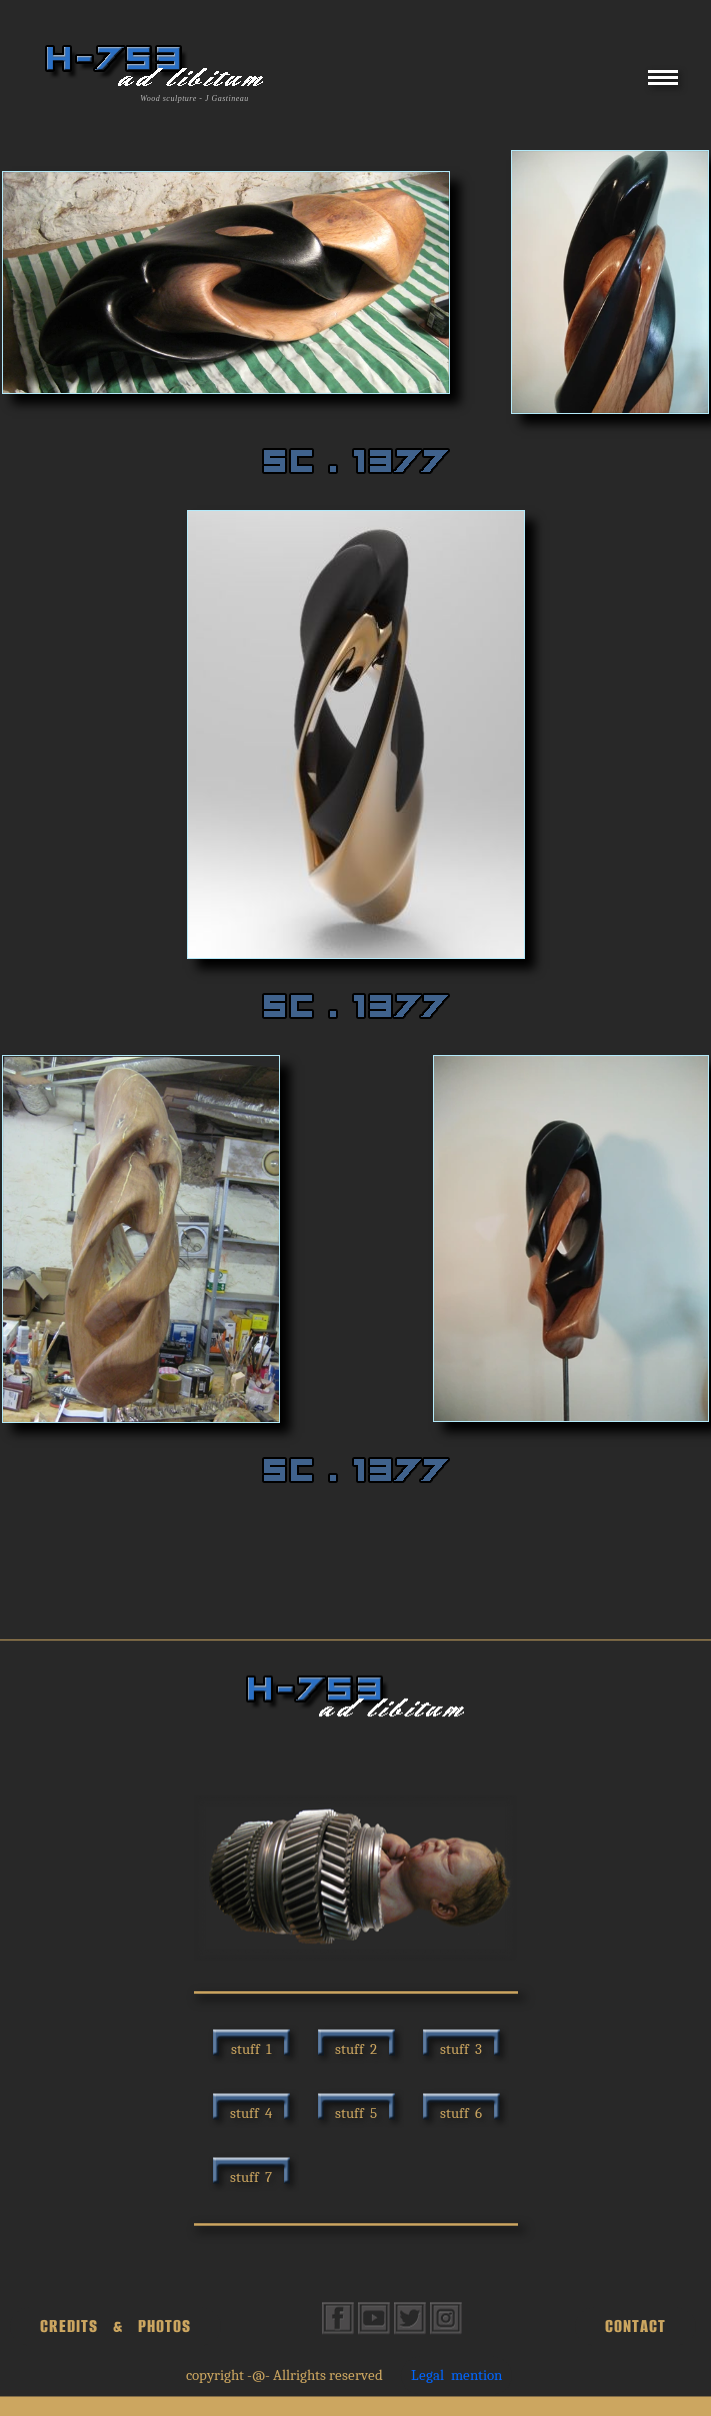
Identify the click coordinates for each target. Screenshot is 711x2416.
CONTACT (635, 2326)
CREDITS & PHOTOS (115, 2326)
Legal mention (456, 2375)
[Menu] (663, 85)
